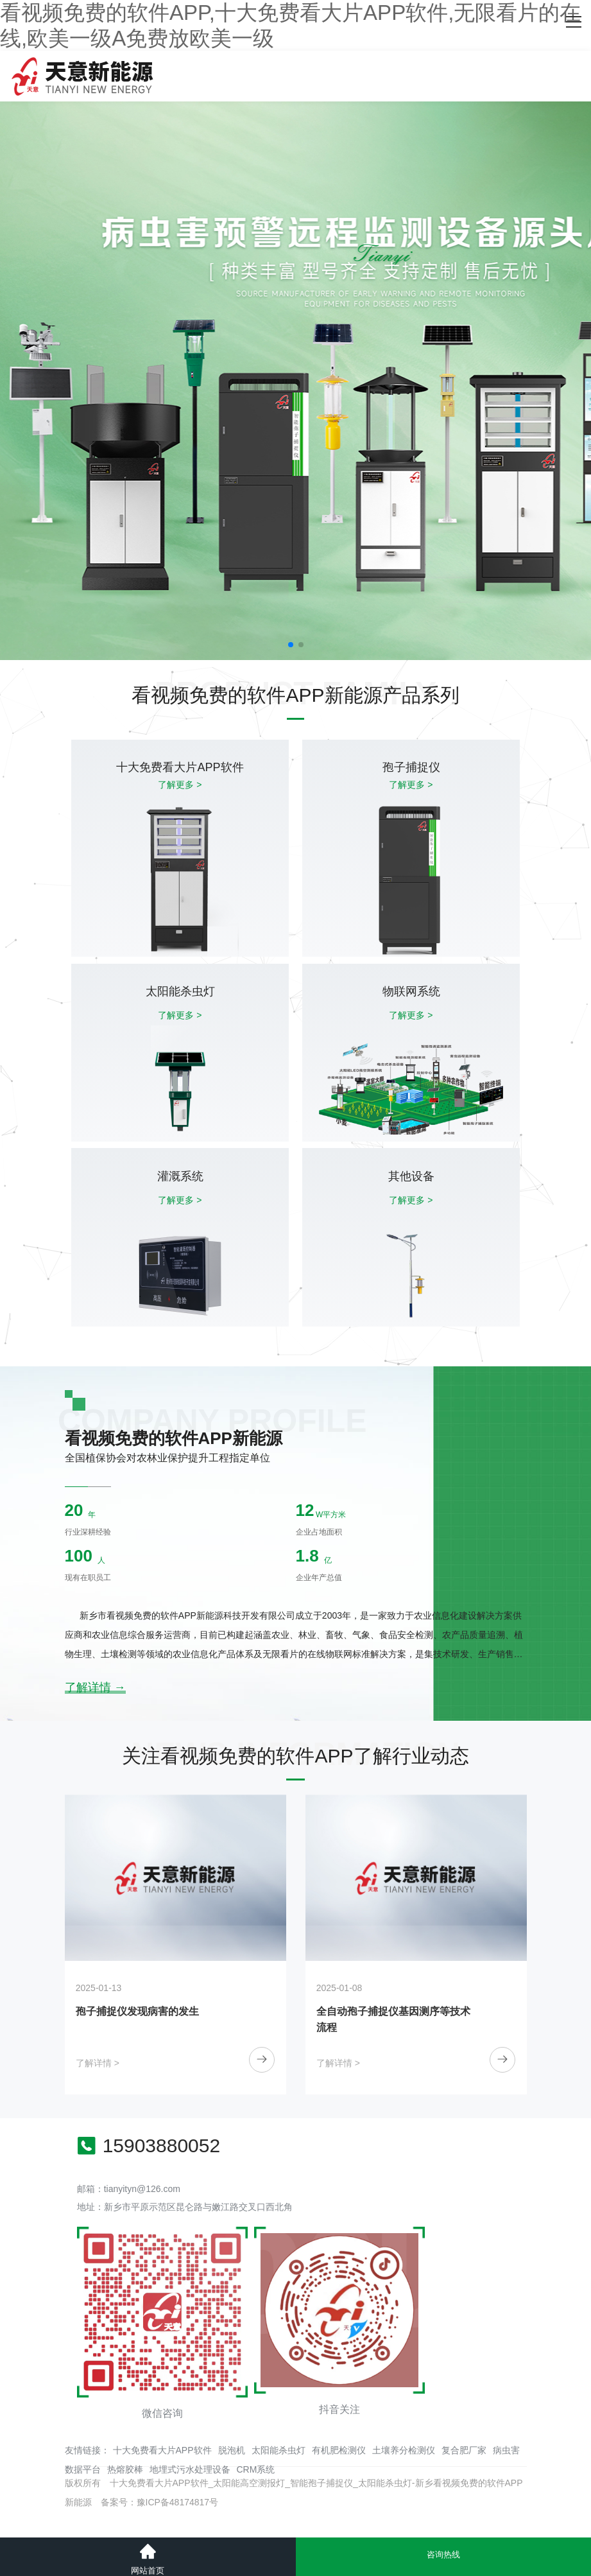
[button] (290, 644)
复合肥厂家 (463, 2450)
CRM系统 (256, 2469)
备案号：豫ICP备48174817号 (160, 2502)
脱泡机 (231, 2450)
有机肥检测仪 (339, 2450)
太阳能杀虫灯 (278, 2450)
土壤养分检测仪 (403, 2450)
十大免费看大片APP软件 (162, 2450)
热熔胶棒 (125, 2469)
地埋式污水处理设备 (190, 2469)
